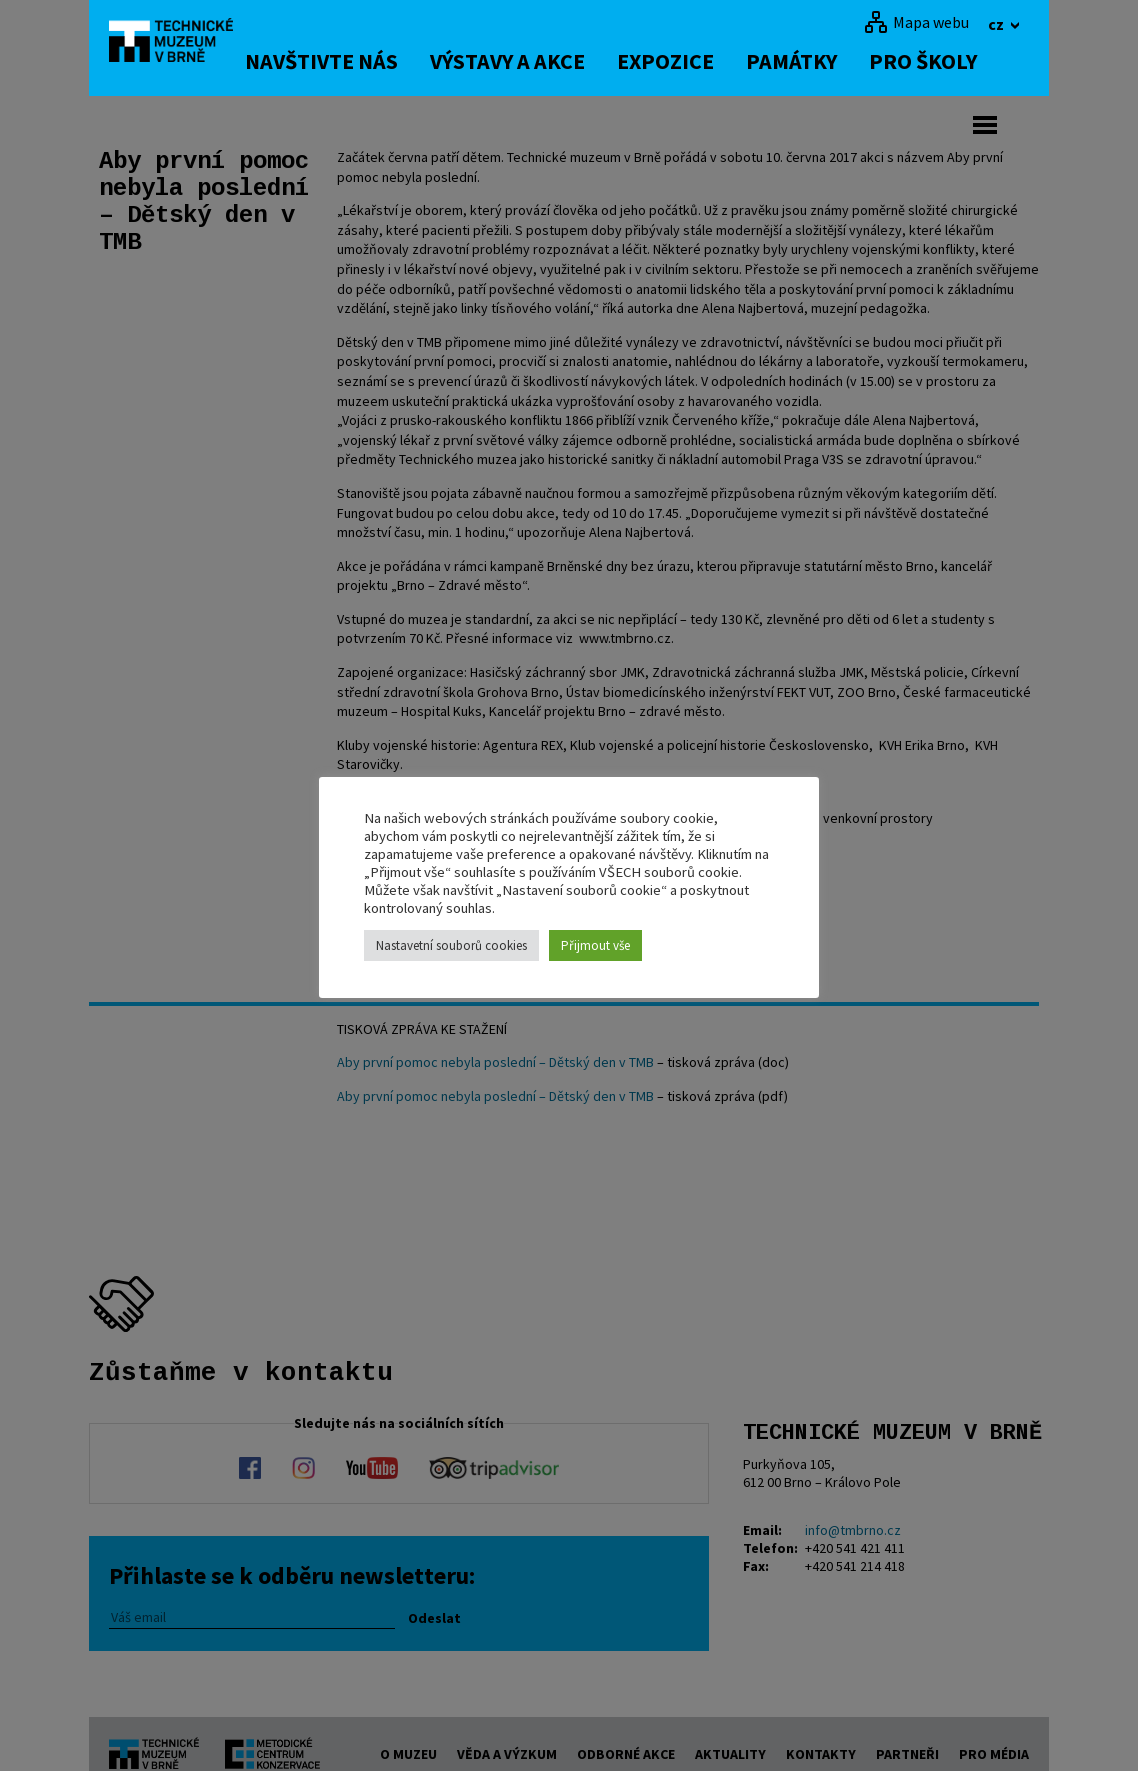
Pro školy (955, 61)
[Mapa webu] (916, 22)
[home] (183, 45)
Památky (823, 61)
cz (997, 24)
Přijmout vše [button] (595, 945)
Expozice (697, 61)
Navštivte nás (353, 61)
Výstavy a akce (539, 61)
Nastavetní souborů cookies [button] (451, 945)
